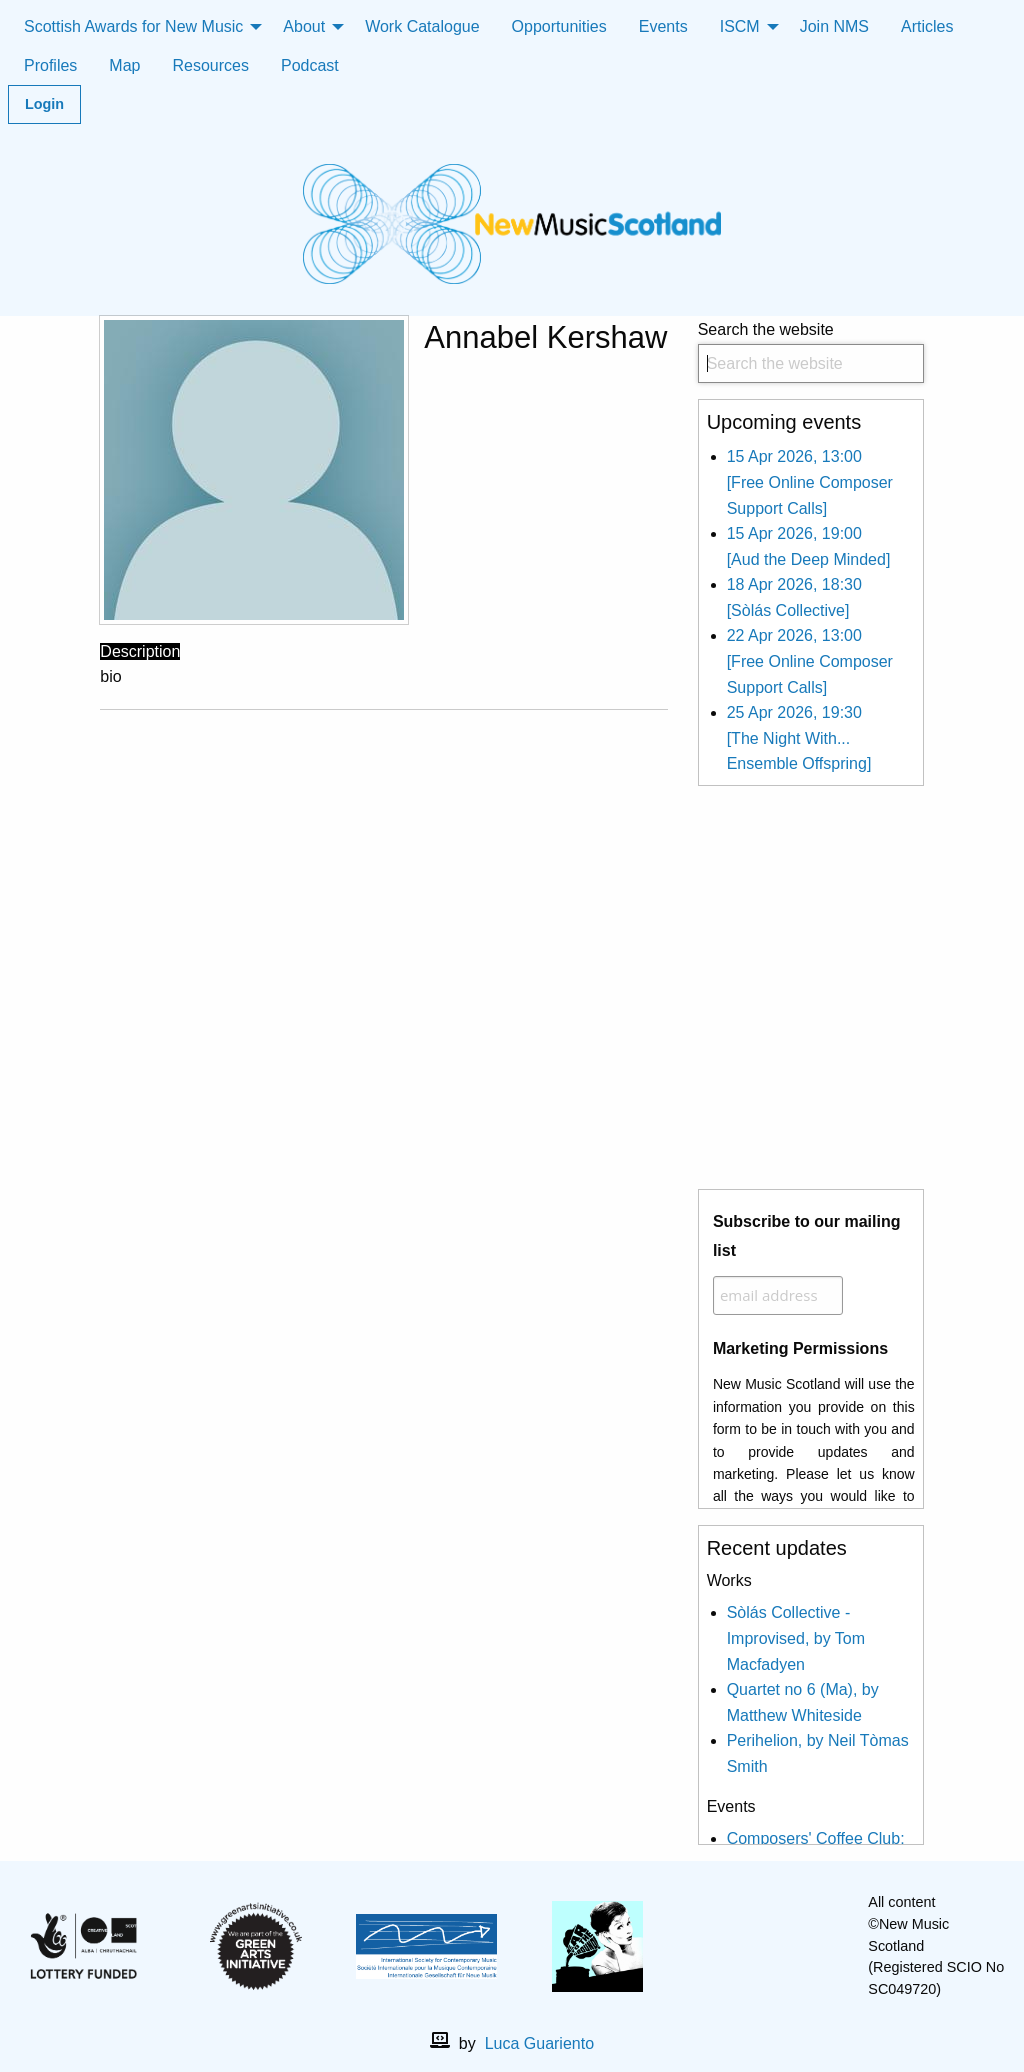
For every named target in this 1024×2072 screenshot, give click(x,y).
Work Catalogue (422, 26)
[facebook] (752, 1946)
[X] (784, 1946)
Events (663, 26)
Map (124, 65)
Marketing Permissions (800, 1348)
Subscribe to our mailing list (807, 1236)
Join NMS (834, 26)
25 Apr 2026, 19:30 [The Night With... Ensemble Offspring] (799, 738)
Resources (210, 65)
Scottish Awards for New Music (133, 26)
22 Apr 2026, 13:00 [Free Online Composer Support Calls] (810, 661)
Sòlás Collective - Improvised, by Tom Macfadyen (796, 1638)
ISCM (740, 26)
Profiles (50, 65)
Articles (927, 26)
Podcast (310, 65)
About (304, 26)
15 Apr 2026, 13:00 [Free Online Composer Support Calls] (810, 482)
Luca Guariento (539, 2043)
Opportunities (559, 26)
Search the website (811, 352)
